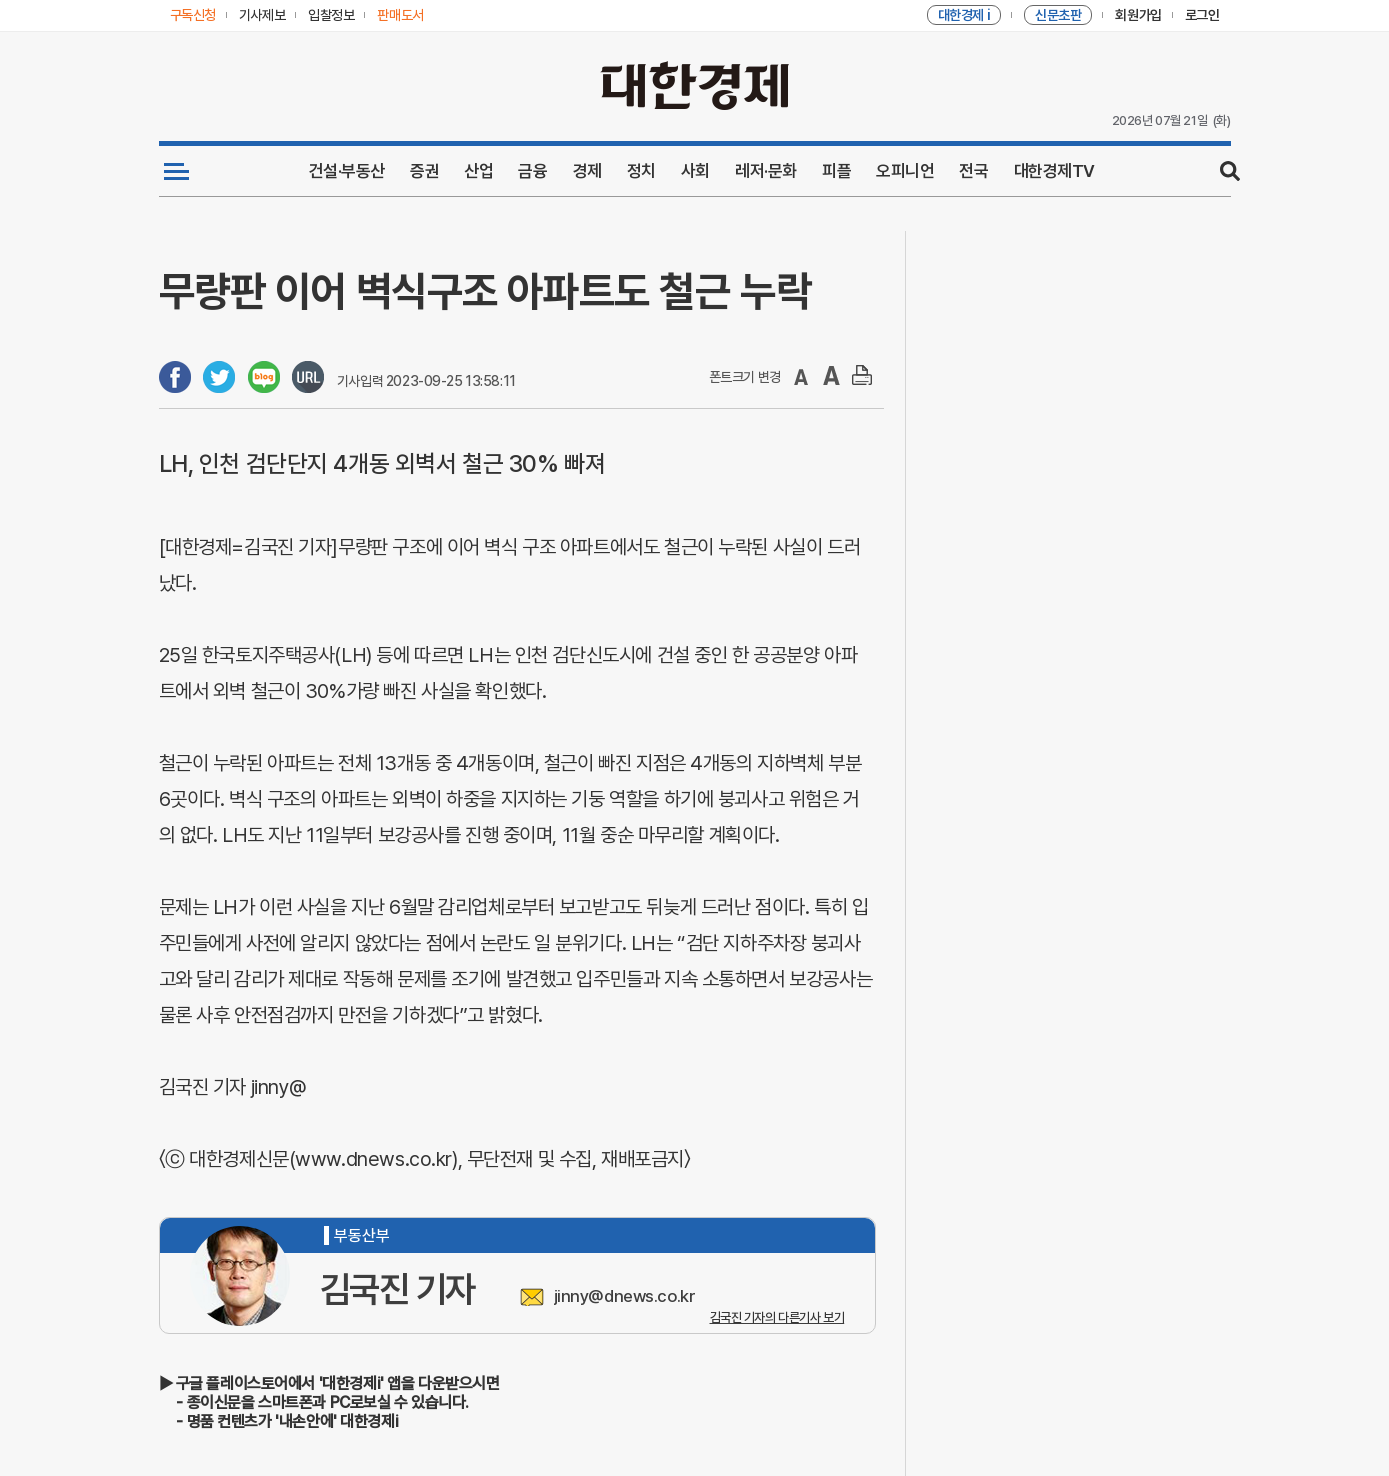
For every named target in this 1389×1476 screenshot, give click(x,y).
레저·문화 (766, 171)
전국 (973, 171)
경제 (587, 171)
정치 (641, 171)
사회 (695, 171)
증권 (424, 171)
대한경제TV (1054, 171)
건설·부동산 (347, 171)
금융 (532, 171)
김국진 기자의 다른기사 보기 (777, 1317)
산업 (478, 171)
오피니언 (905, 171)
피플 (836, 171)
